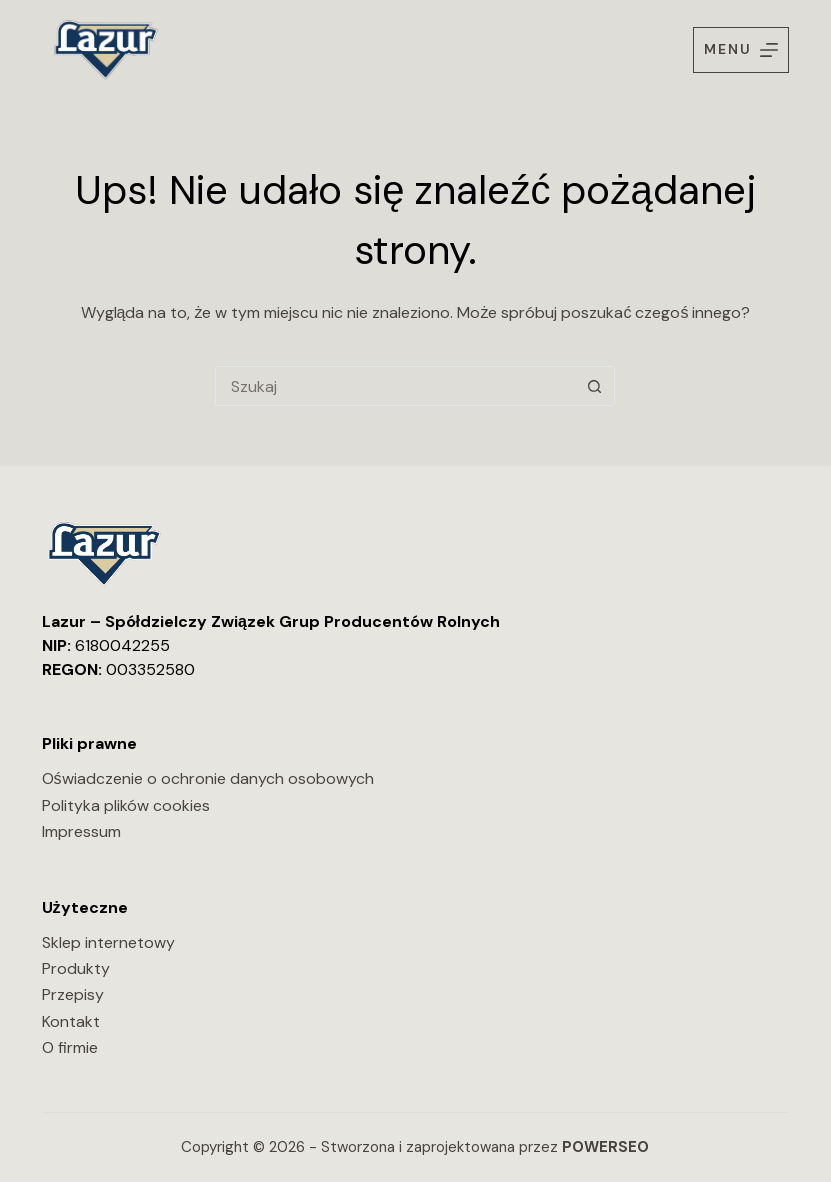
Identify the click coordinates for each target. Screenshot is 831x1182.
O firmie (70, 1047)
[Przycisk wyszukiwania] (594, 386)
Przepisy (73, 994)
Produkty (76, 968)
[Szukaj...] (395, 386)
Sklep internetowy (108, 942)
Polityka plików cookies (126, 805)
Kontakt (71, 1021)
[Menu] (741, 49)
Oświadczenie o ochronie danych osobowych (208, 778)
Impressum (81, 831)
